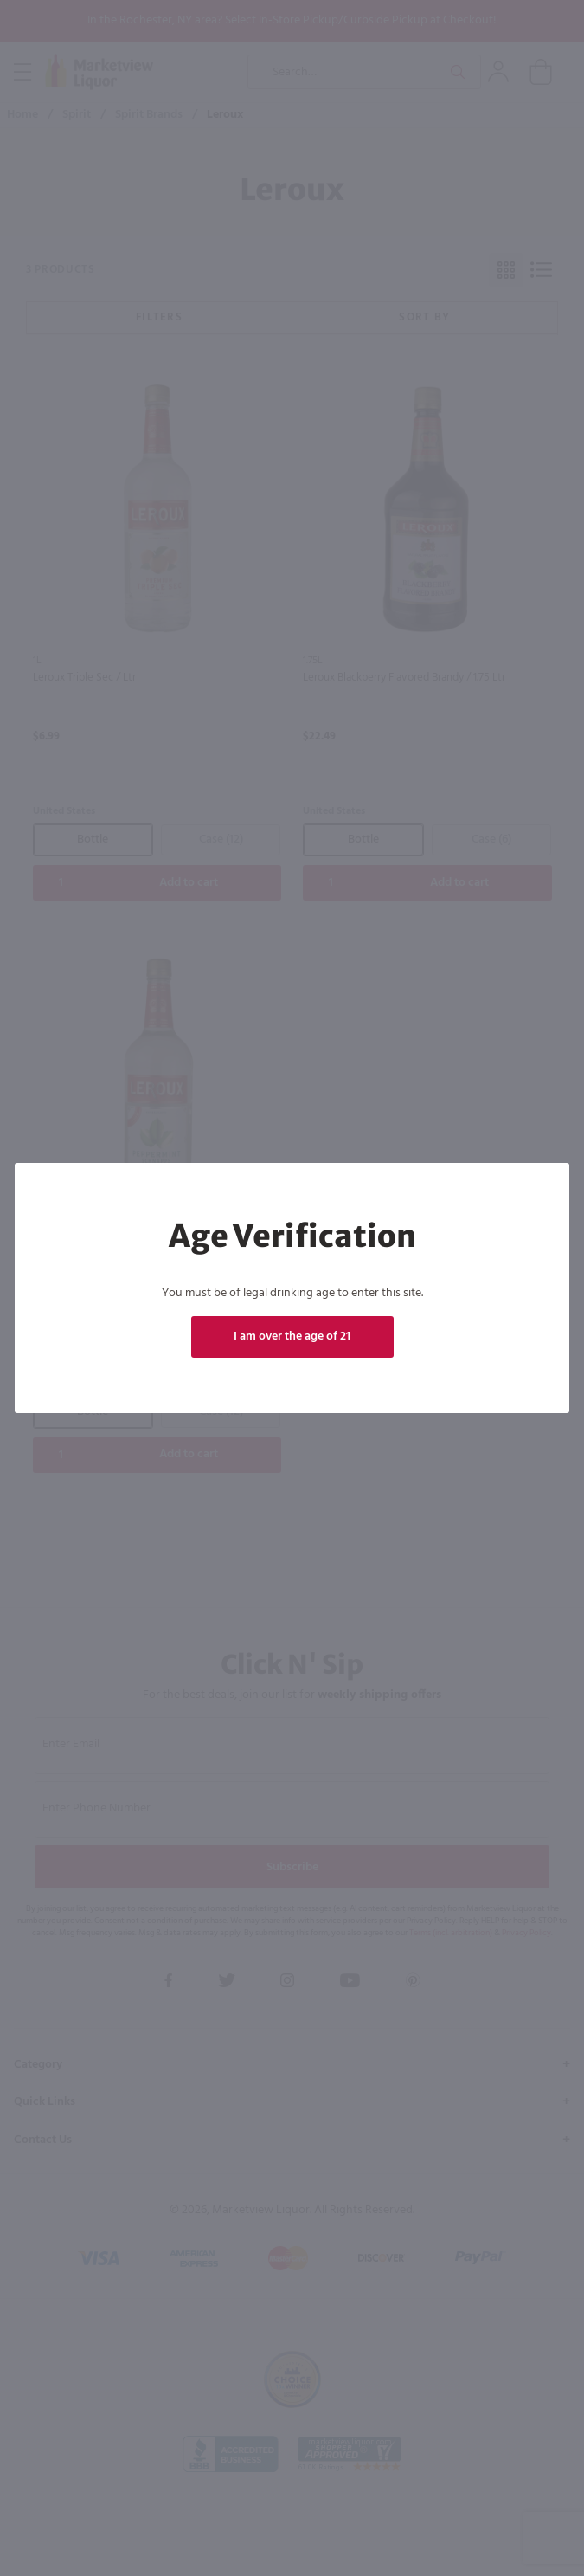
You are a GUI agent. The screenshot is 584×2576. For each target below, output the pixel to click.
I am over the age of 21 (292, 1336)
